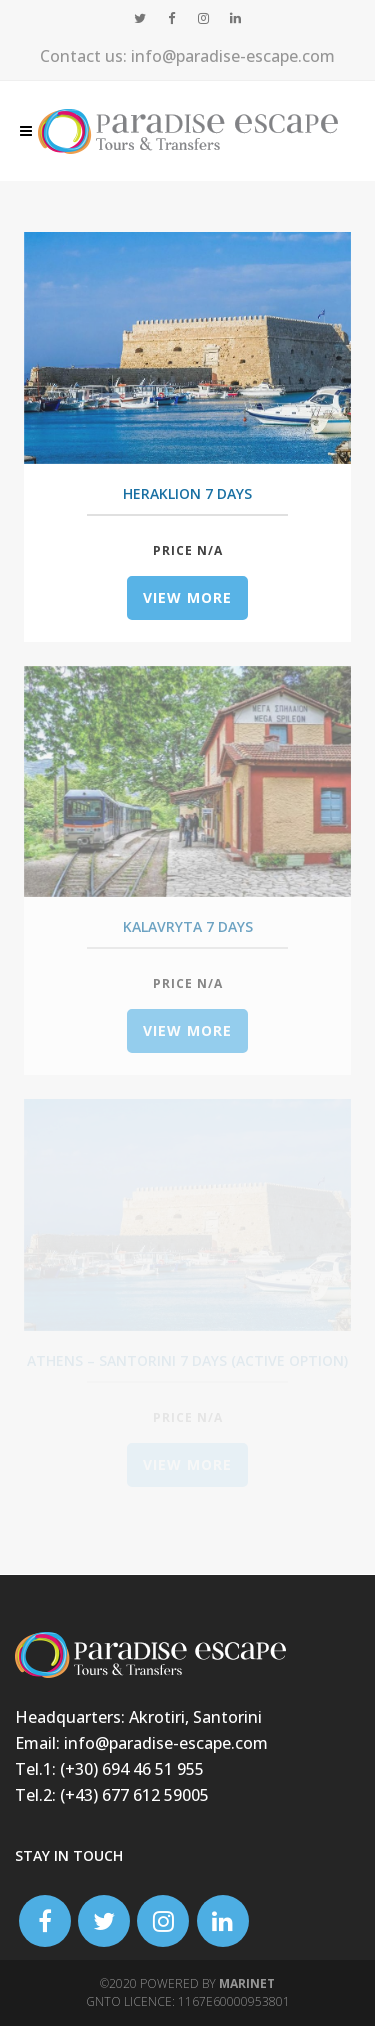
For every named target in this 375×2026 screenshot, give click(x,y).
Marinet (247, 1983)
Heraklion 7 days (187, 493)
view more (187, 597)
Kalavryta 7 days (188, 926)
